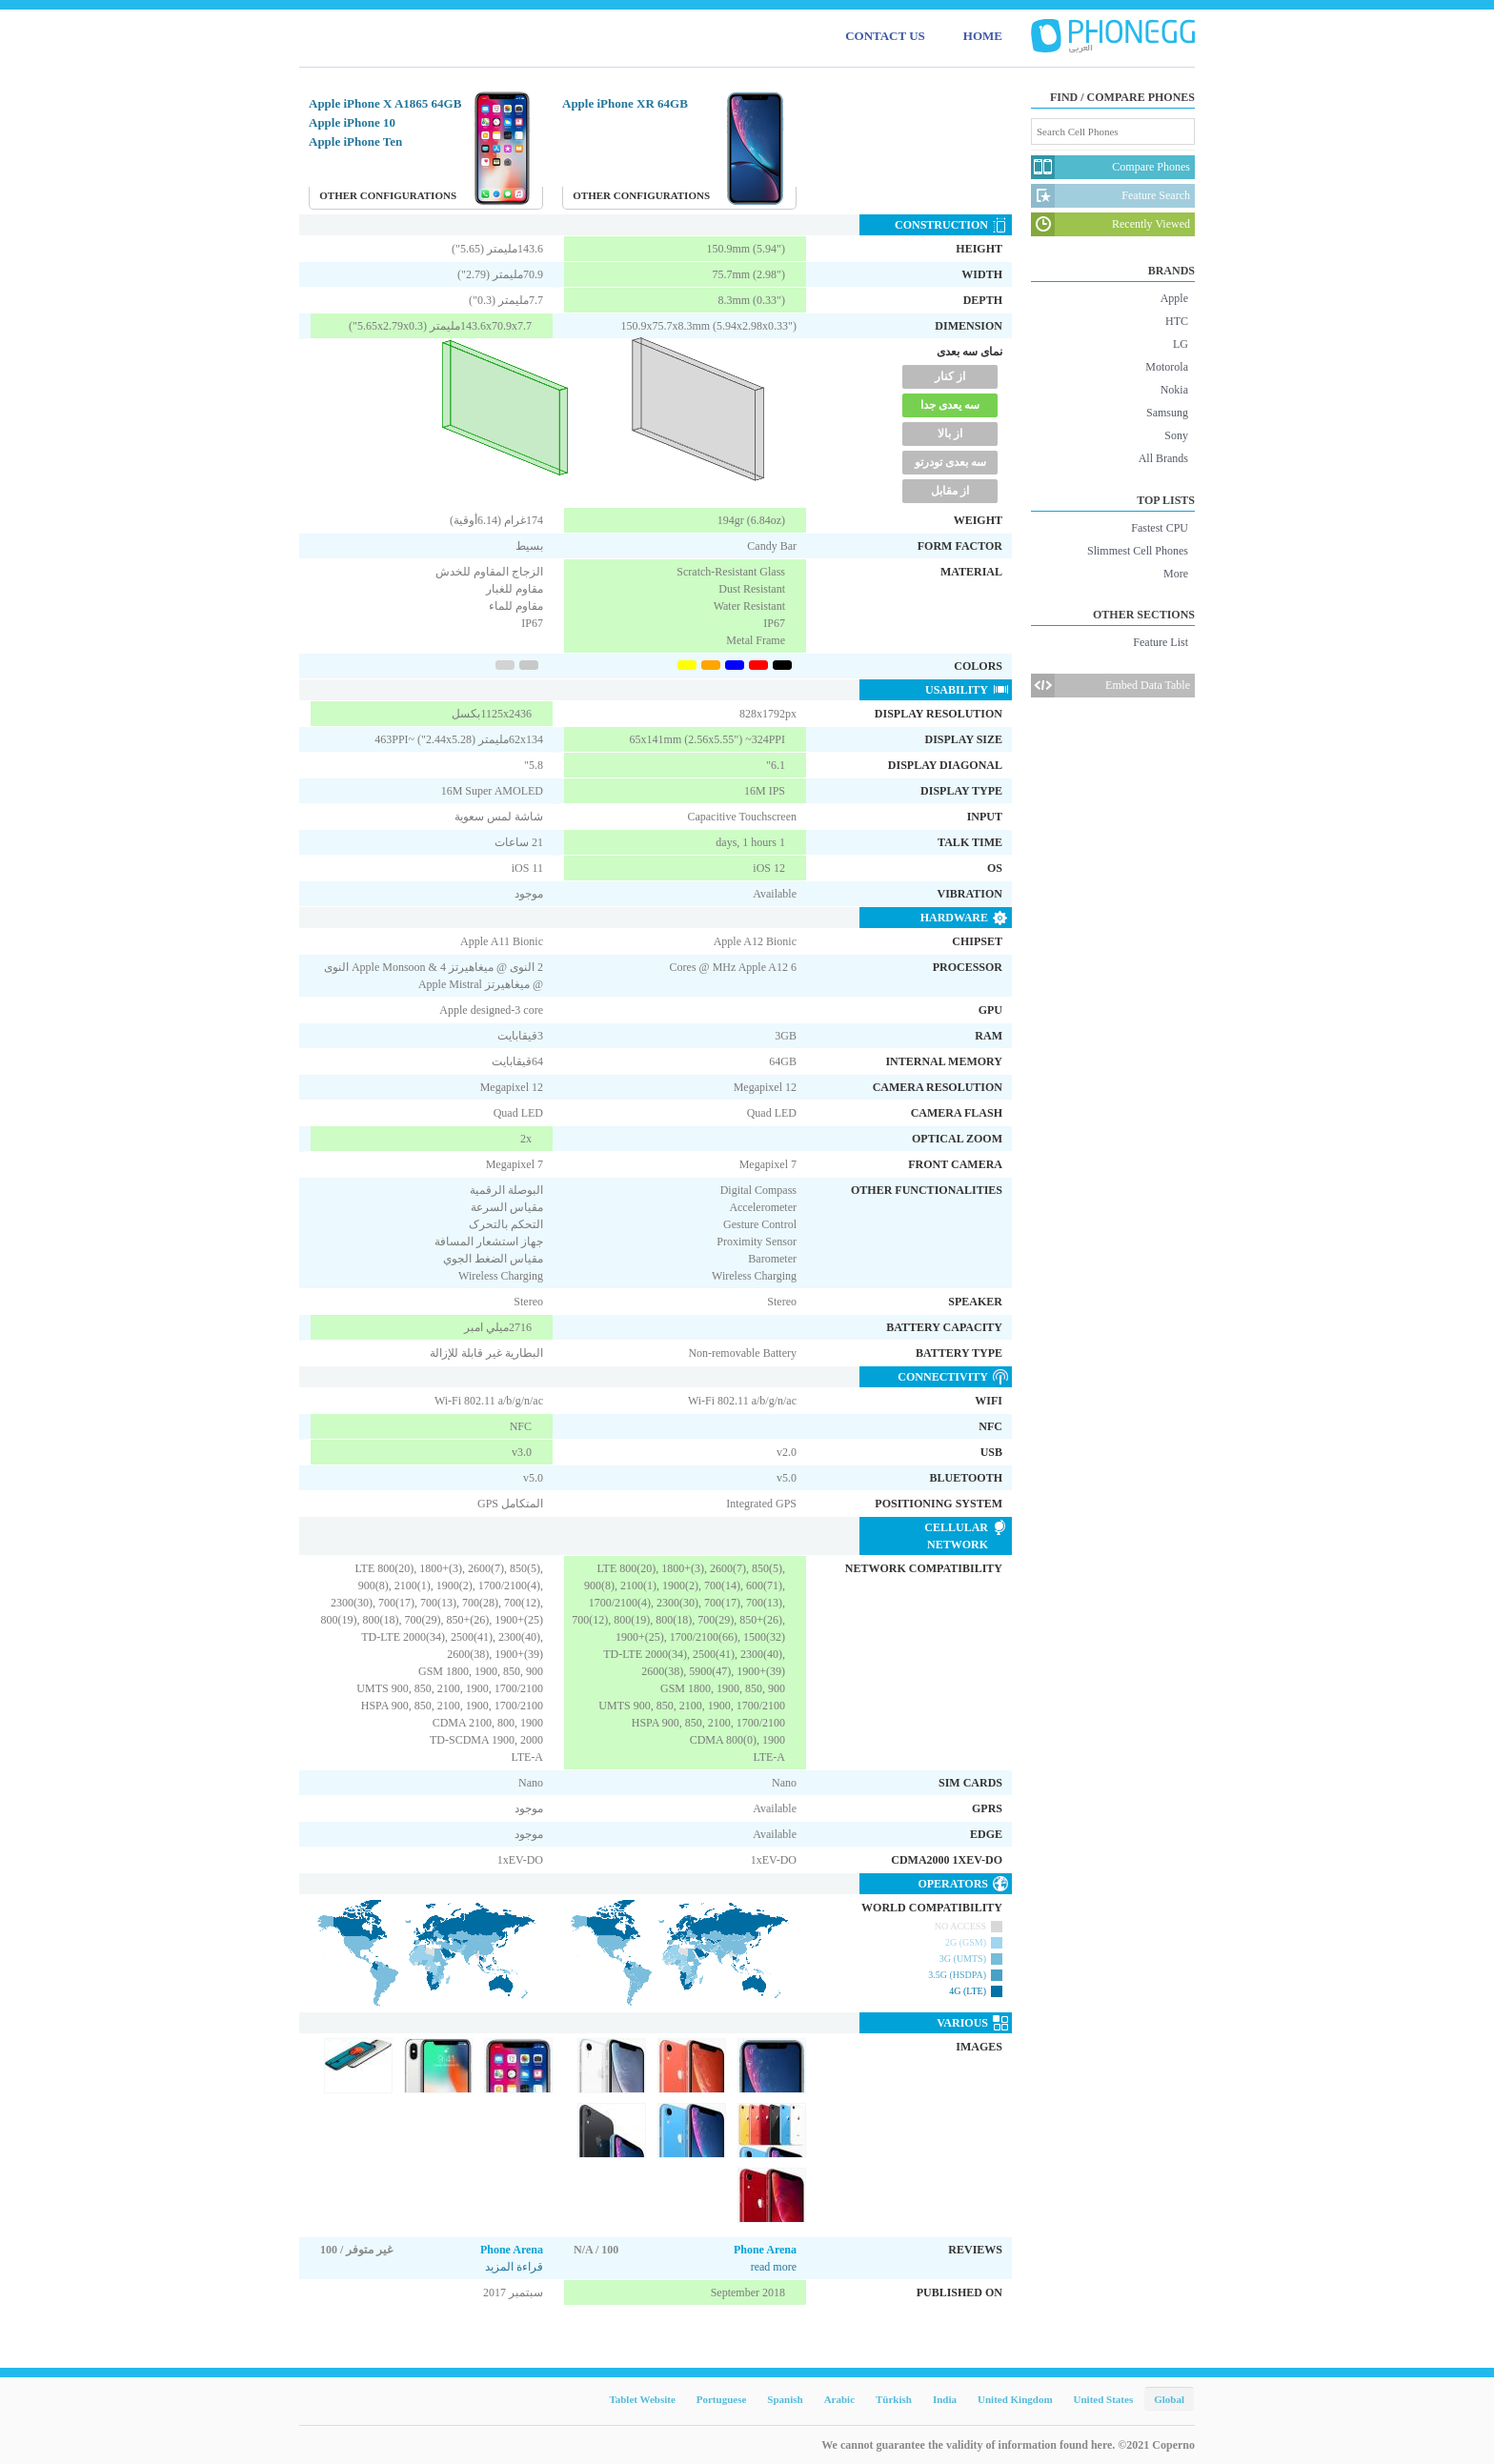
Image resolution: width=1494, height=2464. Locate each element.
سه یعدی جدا (949, 405)
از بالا (950, 433)
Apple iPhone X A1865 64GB (385, 103)
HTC (1176, 321)
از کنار (950, 376)
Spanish (784, 2399)
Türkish (894, 2399)
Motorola (1166, 367)
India (945, 2399)
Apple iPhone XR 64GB (625, 103)
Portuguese (722, 2399)
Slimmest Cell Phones (1137, 550)
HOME (982, 36)
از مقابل (950, 490)
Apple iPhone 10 (352, 122)
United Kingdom (1015, 2399)
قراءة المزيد (514, 2266)
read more (774, 2266)
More (1175, 573)
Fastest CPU (1159, 528)
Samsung (1167, 412)
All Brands (1163, 458)
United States (1104, 2399)
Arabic (839, 2399)
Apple (1174, 298)
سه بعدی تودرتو (950, 462)
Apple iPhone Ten (355, 141)
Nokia (1174, 389)
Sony (1176, 435)
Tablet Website (642, 2399)
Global (1169, 2399)
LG (1180, 344)
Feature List (1160, 642)
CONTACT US (885, 36)
